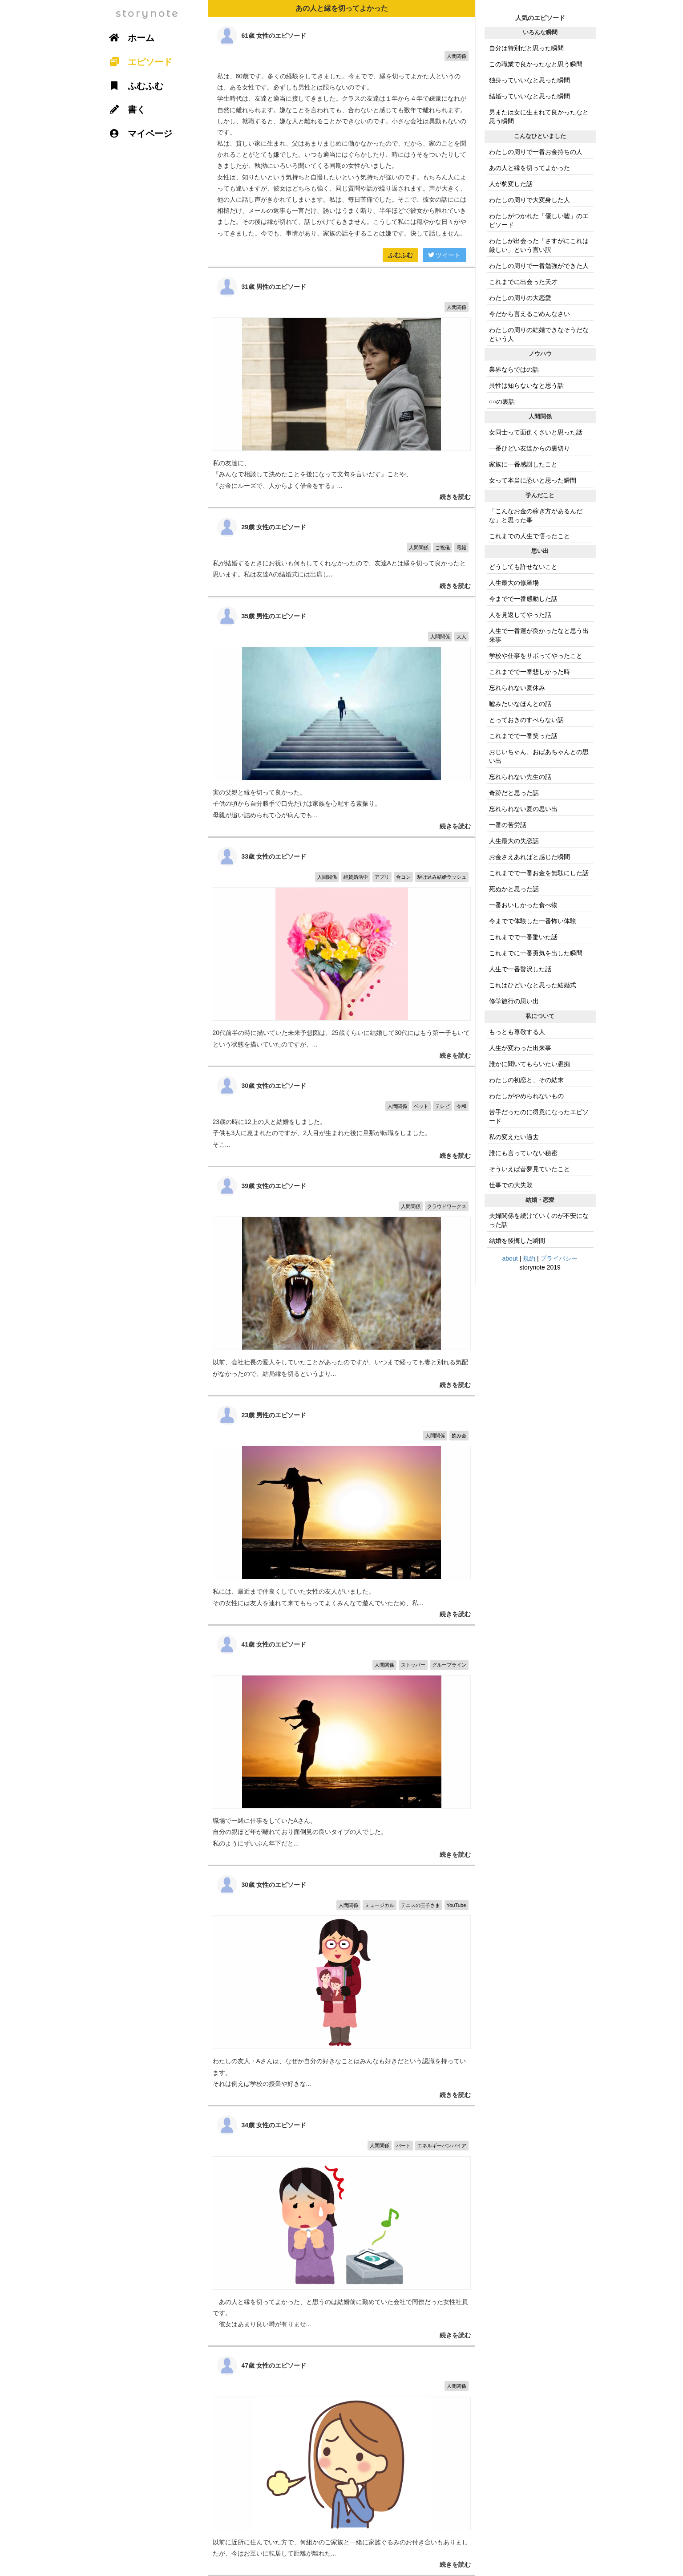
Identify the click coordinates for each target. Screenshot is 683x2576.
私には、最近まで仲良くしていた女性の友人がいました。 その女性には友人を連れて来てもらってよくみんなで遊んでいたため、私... (342, 1510)
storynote (147, 14)
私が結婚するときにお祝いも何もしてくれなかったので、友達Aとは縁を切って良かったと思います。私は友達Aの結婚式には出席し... (342, 552)
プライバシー (559, 1258)
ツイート (444, 255)
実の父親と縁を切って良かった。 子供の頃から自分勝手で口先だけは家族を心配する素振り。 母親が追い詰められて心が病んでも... (342, 717)
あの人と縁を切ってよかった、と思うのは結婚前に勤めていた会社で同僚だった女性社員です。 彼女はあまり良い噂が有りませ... (342, 2226)
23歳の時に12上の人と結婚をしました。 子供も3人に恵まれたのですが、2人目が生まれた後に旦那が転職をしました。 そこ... (342, 1116)
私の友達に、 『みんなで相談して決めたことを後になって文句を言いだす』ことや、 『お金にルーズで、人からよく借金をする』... (342, 387)
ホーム (129, 38)
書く (124, 109)
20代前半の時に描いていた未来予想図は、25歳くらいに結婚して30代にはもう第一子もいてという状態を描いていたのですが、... (342, 951)
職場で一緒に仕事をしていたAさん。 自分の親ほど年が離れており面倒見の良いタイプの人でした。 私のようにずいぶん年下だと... (342, 1745)
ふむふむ (400, 255)
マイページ (138, 133)
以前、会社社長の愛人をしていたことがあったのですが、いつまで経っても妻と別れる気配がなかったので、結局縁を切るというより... (342, 1281)
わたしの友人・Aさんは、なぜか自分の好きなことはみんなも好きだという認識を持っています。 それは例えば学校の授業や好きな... (342, 1985)
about (510, 1258)
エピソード (138, 62)
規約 (529, 1258)
